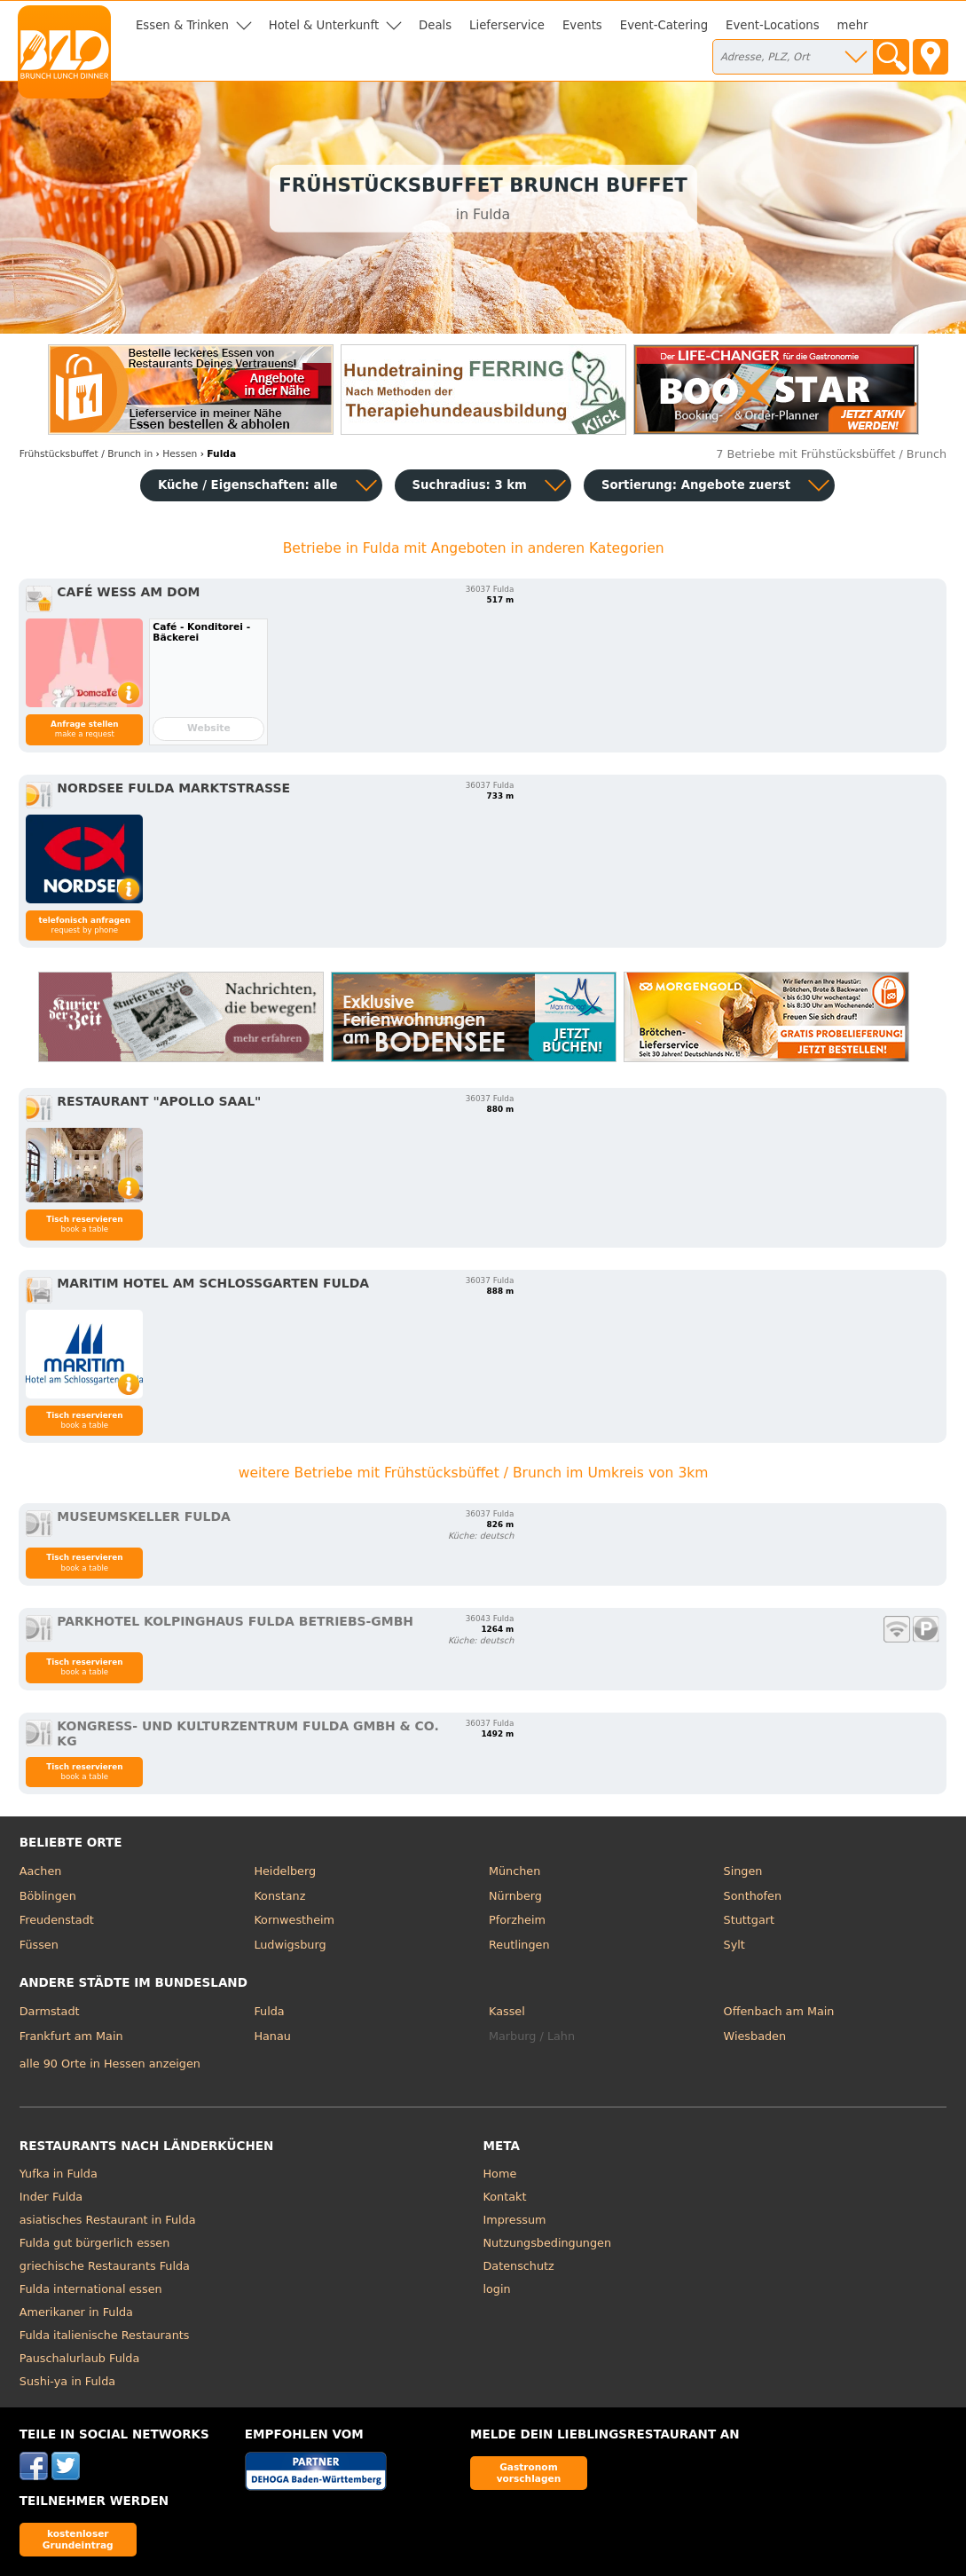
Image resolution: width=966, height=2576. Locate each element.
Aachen (41, 1871)
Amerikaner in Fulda (76, 2312)
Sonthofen (752, 1895)
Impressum (514, 2219)
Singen (743, 1871)
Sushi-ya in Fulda (67, 2381)
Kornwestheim (294, 1919)
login (497, 2289)
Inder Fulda (51, 2196)
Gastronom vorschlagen (529, 2473)
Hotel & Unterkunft (324, 25)
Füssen (39, 1944)
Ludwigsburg (290, 1944)
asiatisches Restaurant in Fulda (108, 2219)
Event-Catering (664, 25)
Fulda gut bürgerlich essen (95, 2242)
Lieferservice (507, 25)
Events (582, 25)
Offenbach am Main (779, 2011)
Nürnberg (515, 1895)
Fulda (269, 2011)
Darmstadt (50, 2011)
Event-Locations (773, 25)
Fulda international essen (91, 2289)
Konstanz (279, 1895)
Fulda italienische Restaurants (105, 2335)
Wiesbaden (755, 2036)
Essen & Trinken (182, 25)
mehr (852, 25)
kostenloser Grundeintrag (78, 2539)
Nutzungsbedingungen (547, 2242)
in (86, 454)
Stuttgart (749, 1919)
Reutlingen (519, 1944)
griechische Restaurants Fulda (105, 2266)
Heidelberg (285, 1871)
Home (500, 2173)
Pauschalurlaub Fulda (80, 2358)
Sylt (734, 1944)
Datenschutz (518, 2266)
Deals (435, 25)
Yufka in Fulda (59, 2173)
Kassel (507, 2011)
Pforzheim (517, 1919)
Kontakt (505, 2196)
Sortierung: (695, 485)
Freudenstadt (57, 1919)
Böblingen (48, 1895)
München (514, 1871)
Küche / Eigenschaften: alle (248, 485)
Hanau (272, 2036)
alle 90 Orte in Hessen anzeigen (110, 2063)
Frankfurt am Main (71, 2036)
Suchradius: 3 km (469, 485)
